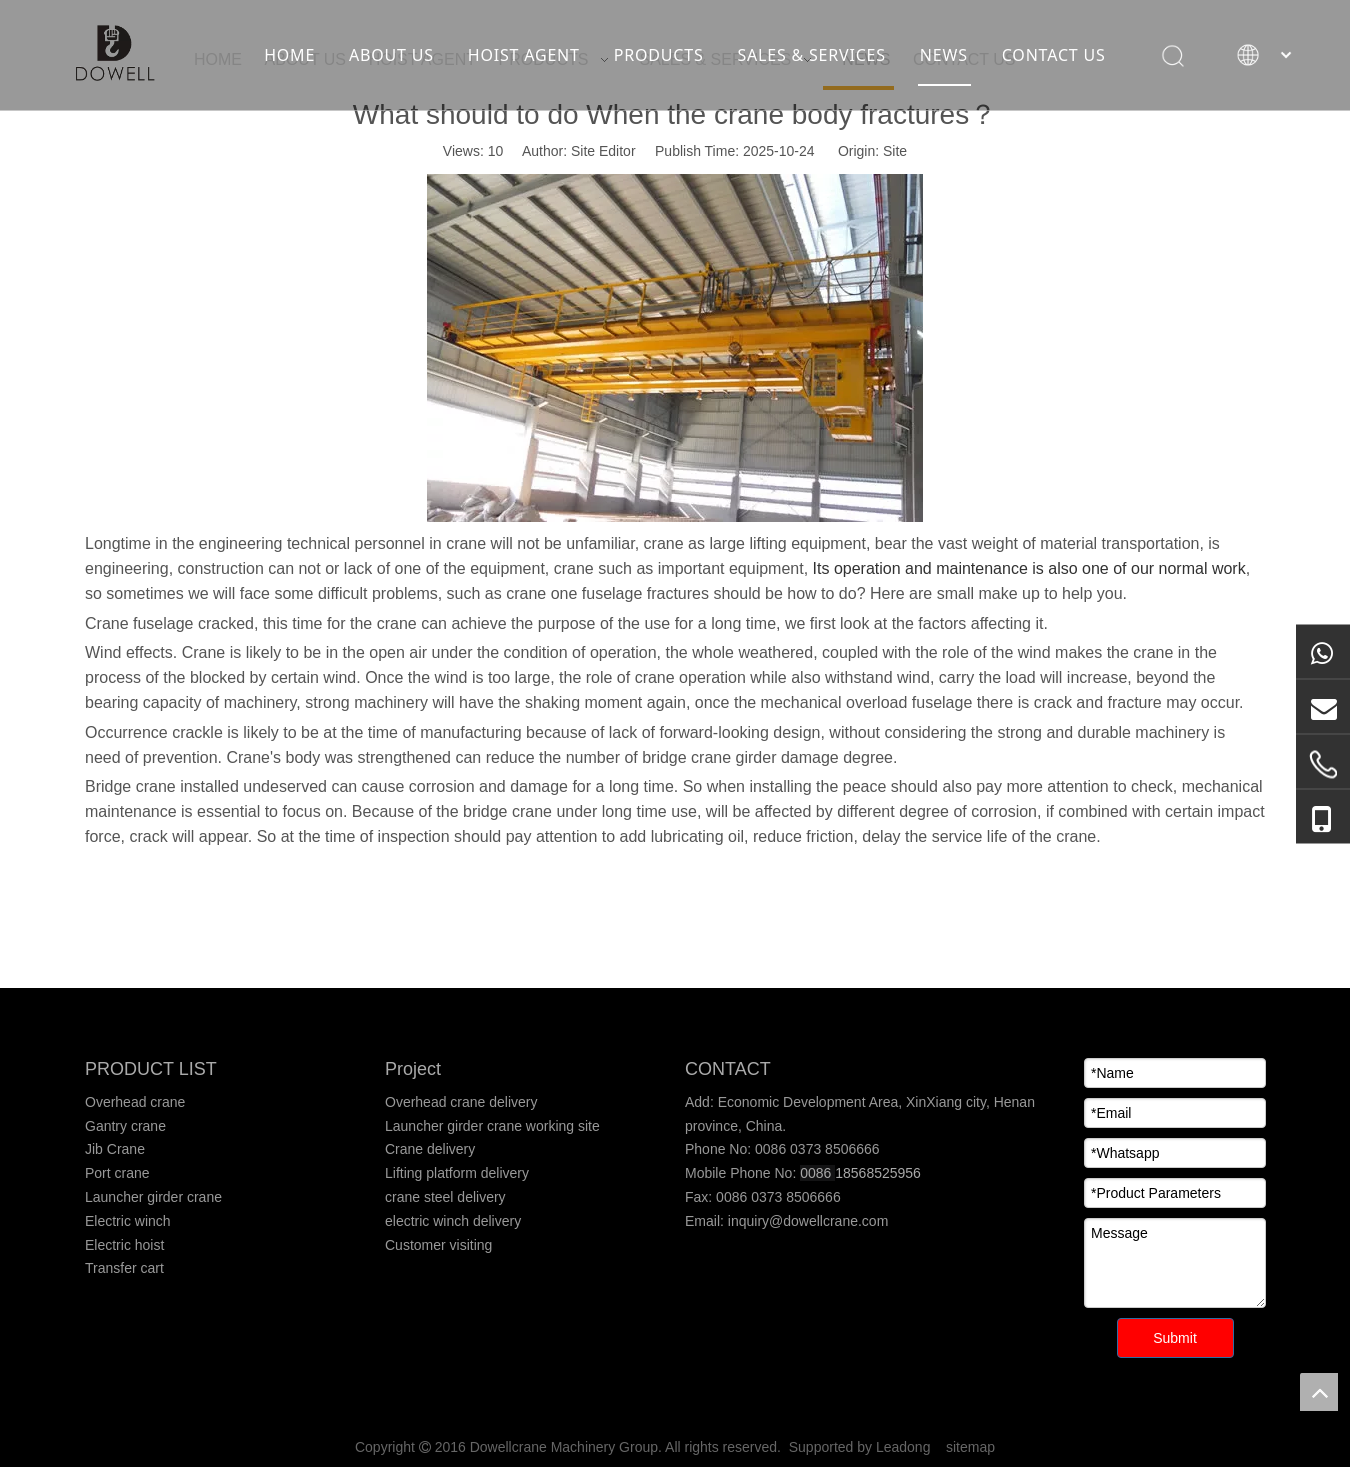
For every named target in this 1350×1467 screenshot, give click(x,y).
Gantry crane (125, 1126)
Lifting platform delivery (457, 1173)
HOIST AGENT (524, 55)
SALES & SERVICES (811, 55)
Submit (1175, 1338)
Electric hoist (124, 1245)
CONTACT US (1054, 55)
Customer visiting (438, 1245)
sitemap (970, 1447)
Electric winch (128, 1221)
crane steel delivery (445, 1197)
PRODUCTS (659, 55)
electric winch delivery (453, 1221)
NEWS (944, 55)
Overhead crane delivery (461, 1102)
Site (895, 151)
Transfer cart (124, 1268)
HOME (289, 55)
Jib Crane (115, 1149)
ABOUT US (391, 55)
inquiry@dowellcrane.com (806, 1221)
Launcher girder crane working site (492, 1126)
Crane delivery (430, 1149)
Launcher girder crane (153, 1197)
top (1319, 1392)
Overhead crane (135, 1102)
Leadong (903, 1447)
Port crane (117, 1173)
